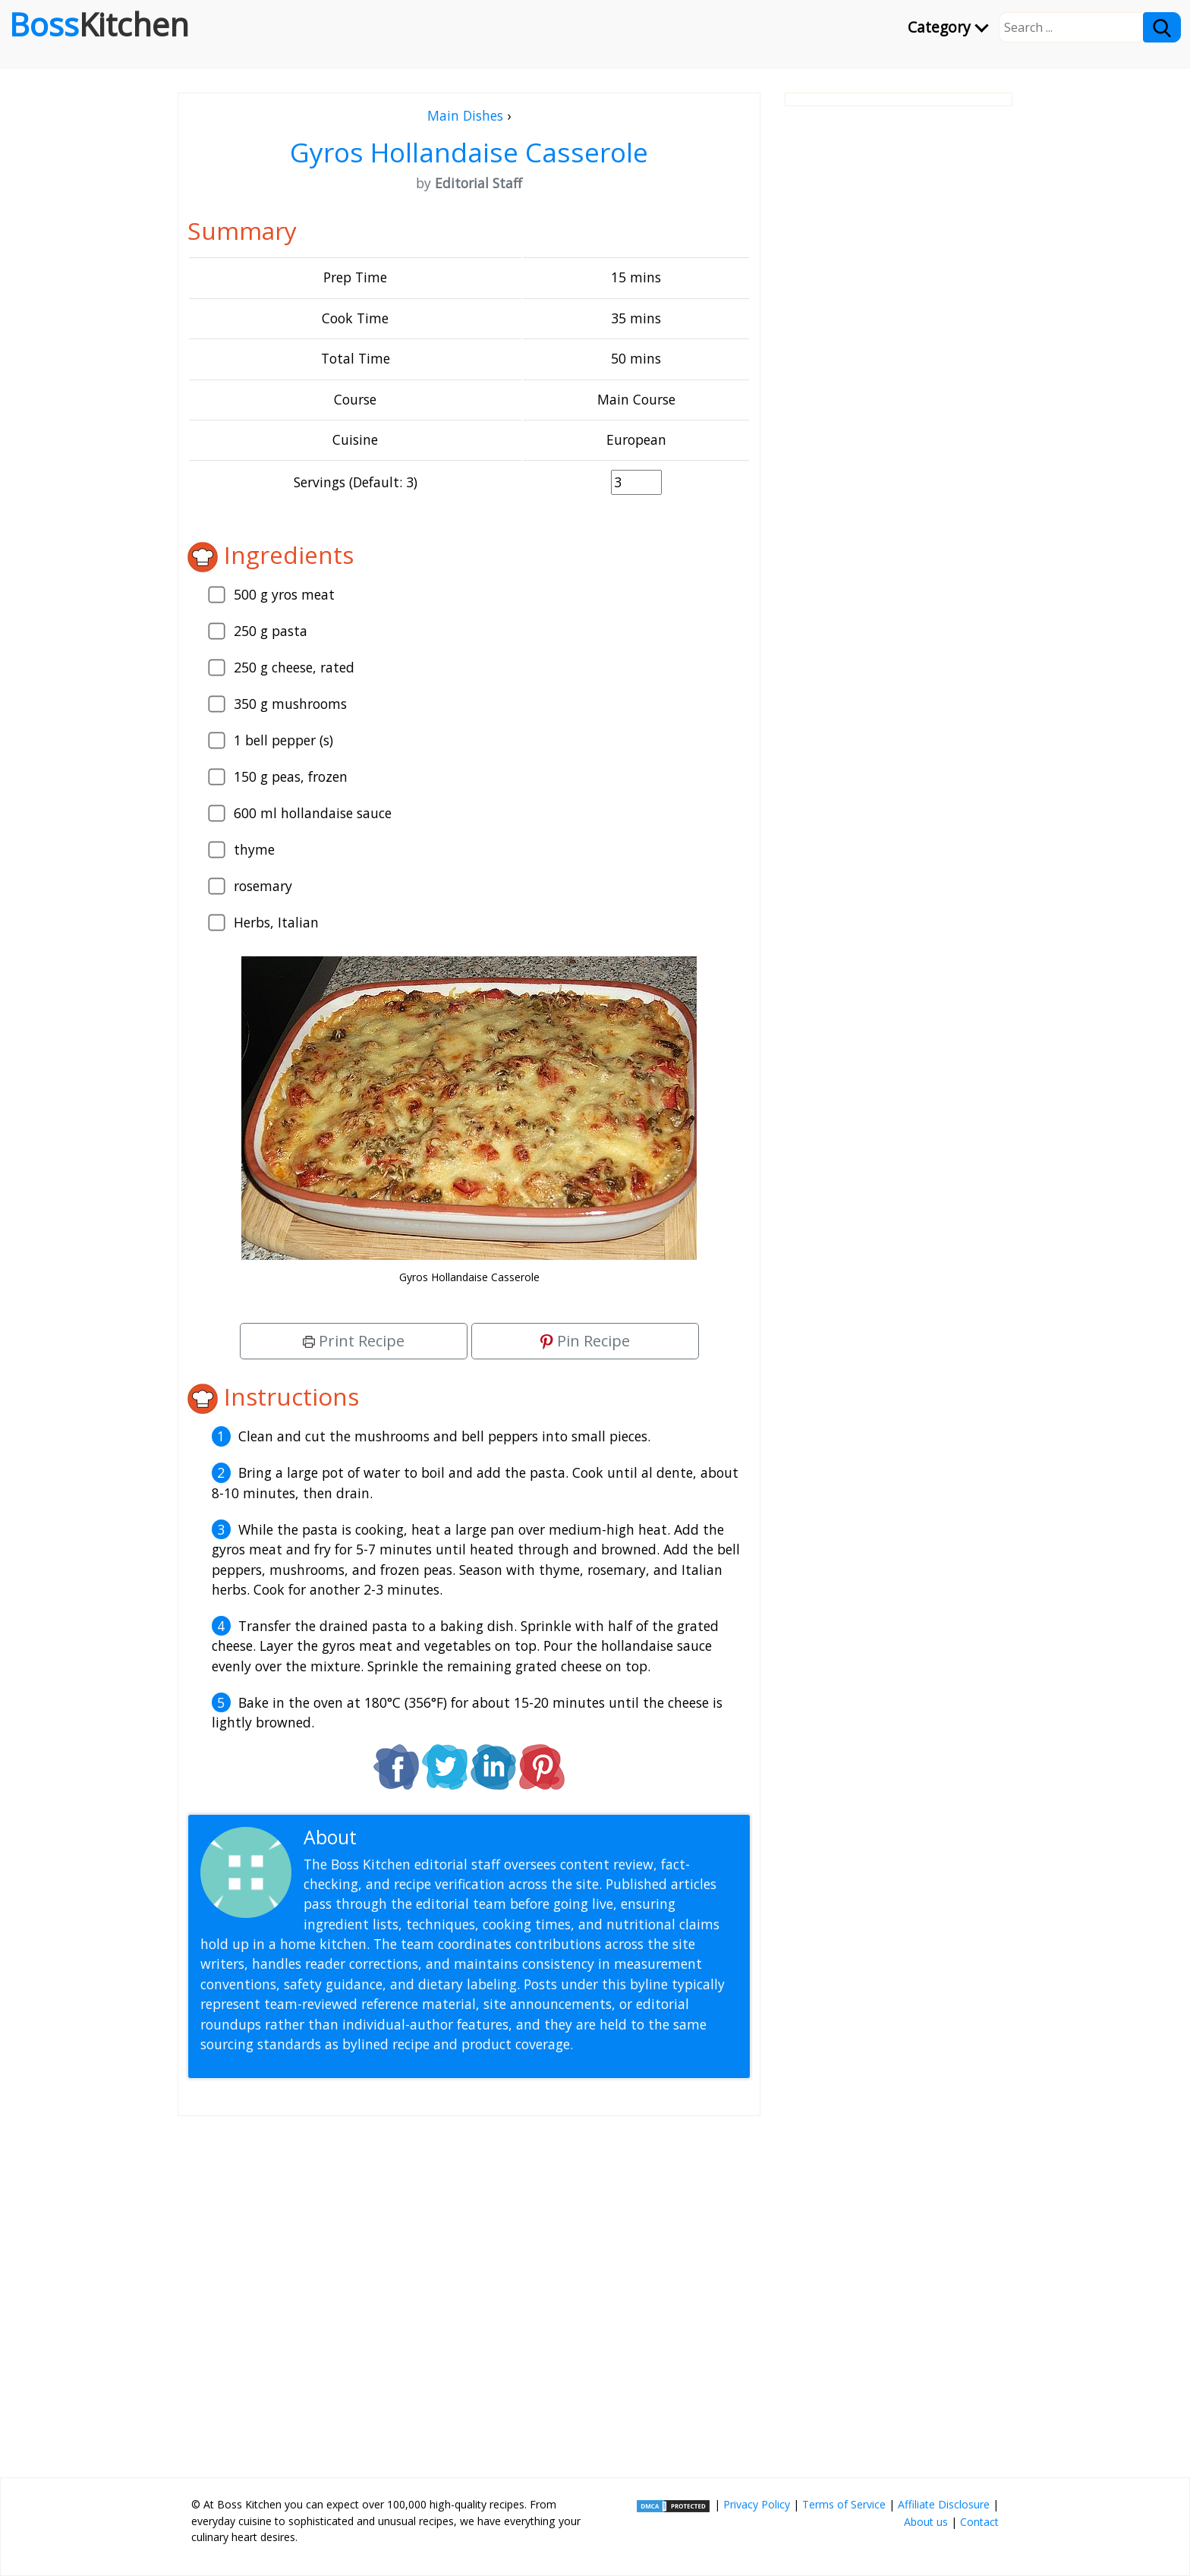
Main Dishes (465, 115)
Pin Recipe (585, 1341)
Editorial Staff (420, 1837)
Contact (979, 2522)
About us (926, 2522)
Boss (99, 24)
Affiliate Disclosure (944, 2504)
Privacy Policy (756, 2504)
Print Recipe (354, 1341)
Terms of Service (844, 2504)
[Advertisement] (469, 2290)
